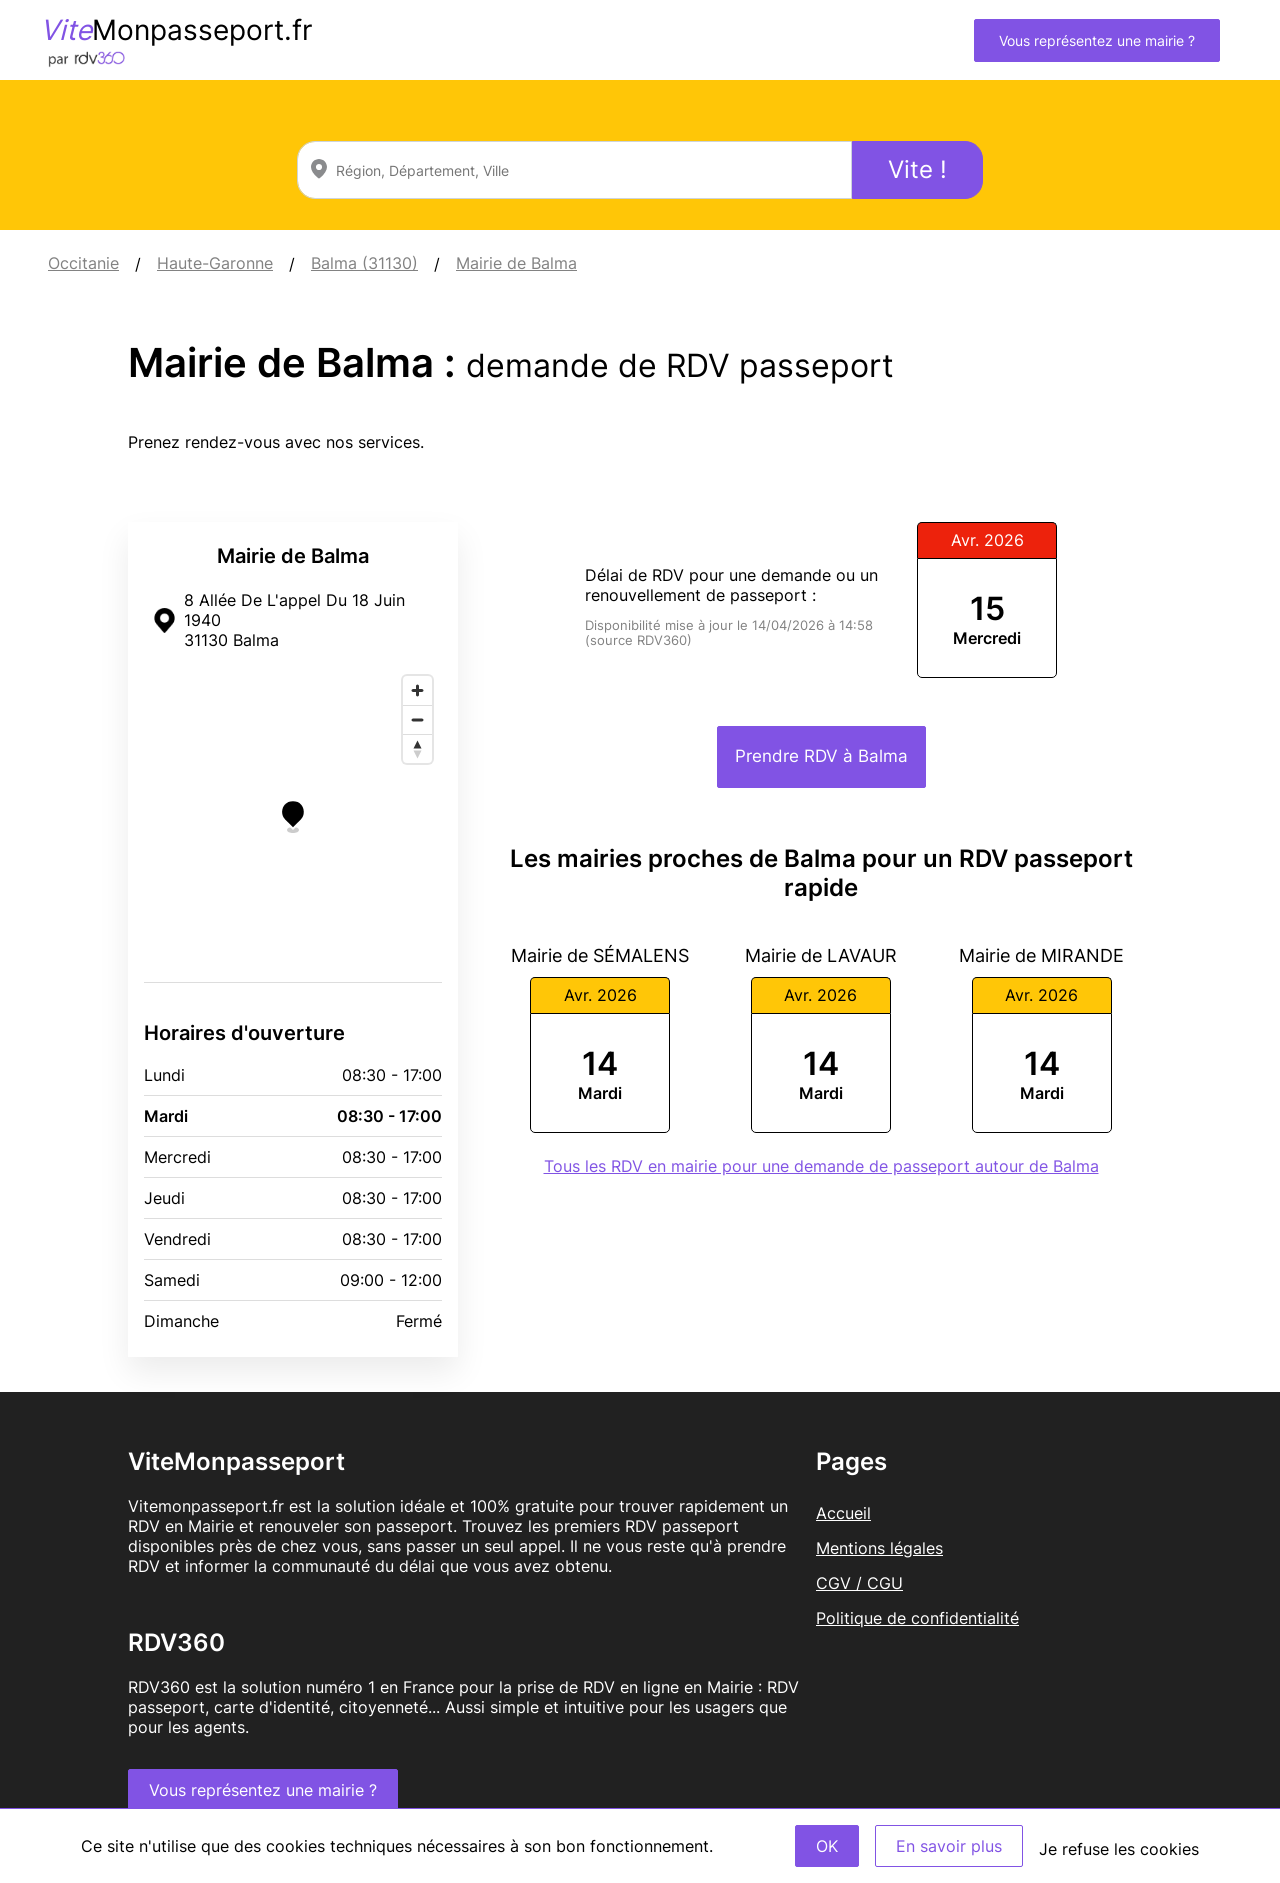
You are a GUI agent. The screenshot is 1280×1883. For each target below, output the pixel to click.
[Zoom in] (417, 690)
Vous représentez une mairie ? (1097, 40)
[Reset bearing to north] (417, 748)
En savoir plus (949, 1846)
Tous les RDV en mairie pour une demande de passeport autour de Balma (821, 1166)
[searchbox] (574, 170)
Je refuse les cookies (1119, 1849)
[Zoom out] (417, 719)
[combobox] (574, 170)
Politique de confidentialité (917, 1618)
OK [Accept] (827, 1846)
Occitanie (83, 263)
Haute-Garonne (215, 263)
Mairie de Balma (516, 263)
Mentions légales (879, 1548)
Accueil (843, 1513)
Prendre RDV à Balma (821, 756)
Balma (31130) (364, 263)
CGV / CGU (859, 1583)
